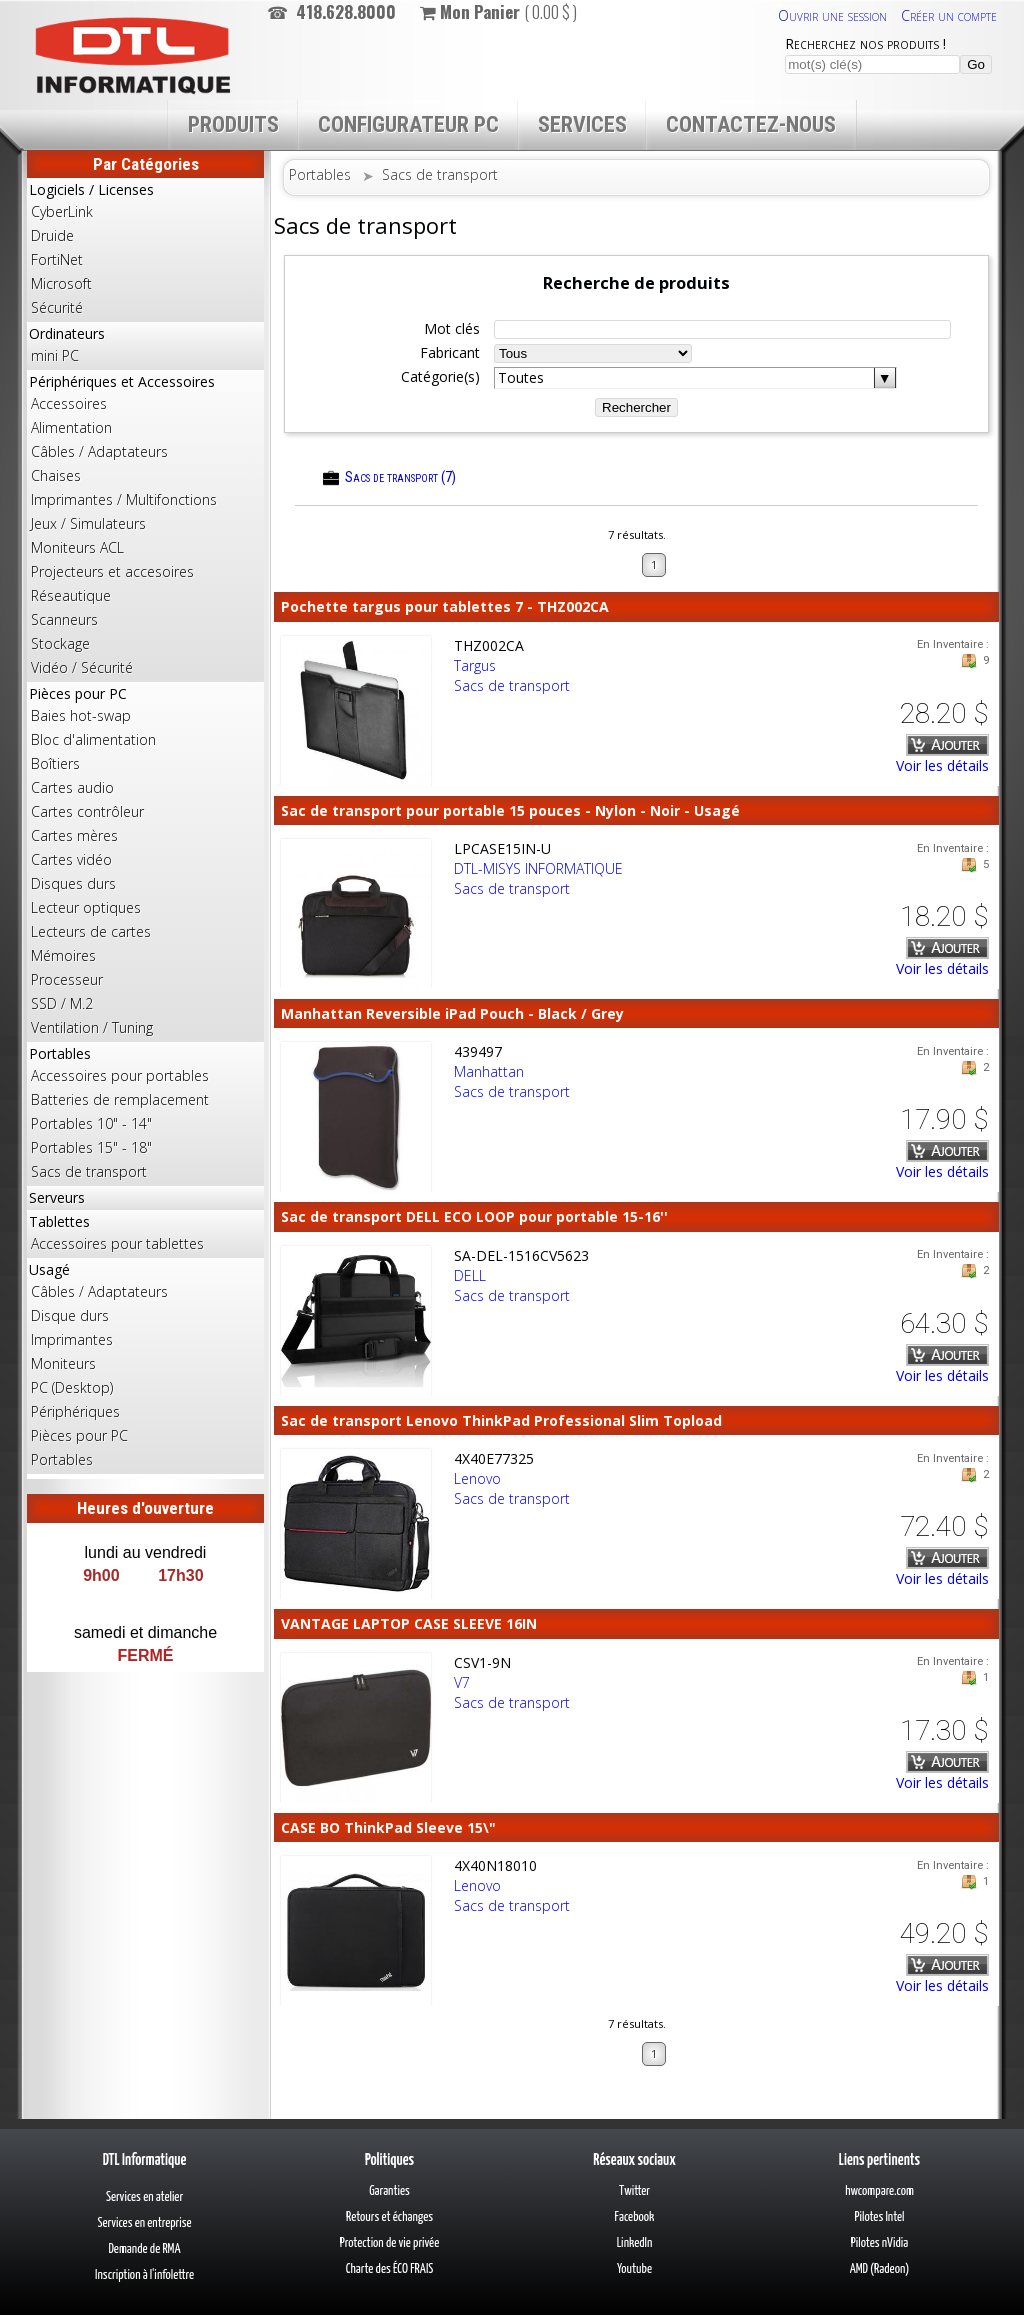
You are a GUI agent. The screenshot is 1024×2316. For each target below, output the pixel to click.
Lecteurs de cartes (91, 931)
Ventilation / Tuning (92, 1027)
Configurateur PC (408, 124)
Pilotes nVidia (879, 2243)
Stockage (60, 643)
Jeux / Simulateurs (88, 523)
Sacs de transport (89, 1171)
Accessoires (69, 403)
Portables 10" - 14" (91, 1123)
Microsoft (61, 283)
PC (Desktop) (72, 1387)
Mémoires (63, 955)
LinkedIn (635, 2243)
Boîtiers (55, 763)
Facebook (635, 2217)
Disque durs (70, 1315)
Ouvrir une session (832, 15)
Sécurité (57, 307)
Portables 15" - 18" (91, 1147)
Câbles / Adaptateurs (99, 451)
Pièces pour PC (145, 862)
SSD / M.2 (62, 1003)
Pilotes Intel (880, 2217)
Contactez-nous (751, 124)
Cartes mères (74, 835)
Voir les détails (942, 765)
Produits (233, 124)
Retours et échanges (389, 2217)
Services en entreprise (144, 2223)
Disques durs (73, 883)
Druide (52, 235)
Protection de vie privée (389, 2243)
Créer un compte (949, 15)
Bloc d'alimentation (93, 739)
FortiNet (57, 259)
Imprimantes (72, 1339)
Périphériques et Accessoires (145, 526)
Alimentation (71, 427)
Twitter (634, 2191)
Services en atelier (144, 2197)
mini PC (55, 355)
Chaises (56, 475)
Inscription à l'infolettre (144, 2275)
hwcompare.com (879, 2191)
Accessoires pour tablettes (117, 1243)
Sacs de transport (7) (389, 477)
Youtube (634, 2269)
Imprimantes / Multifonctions (124, 499)
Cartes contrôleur (87, 811)
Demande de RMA (144, 2249)
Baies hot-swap (81, 715)
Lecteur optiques (86, 907)
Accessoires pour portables (120, 1075)
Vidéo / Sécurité (82, 667)
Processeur (67, 979)
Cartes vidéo (71, 859)
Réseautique (71, 595)
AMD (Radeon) (880, 2269)
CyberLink (62, 211)
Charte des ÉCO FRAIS (390, 2269)
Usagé (145, 1366)
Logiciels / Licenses (145, 250)
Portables (145, 1114)
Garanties (389, 2191)
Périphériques (75, 1411)
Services (582, 124)
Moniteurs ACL (77, 547)
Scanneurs (64, 619)
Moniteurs (63, 1363)
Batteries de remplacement (120, 1099)
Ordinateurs (145, 346)
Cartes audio (72, 787)
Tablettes (145, 1234)
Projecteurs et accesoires (112, 571)
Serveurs (57, 1197)
